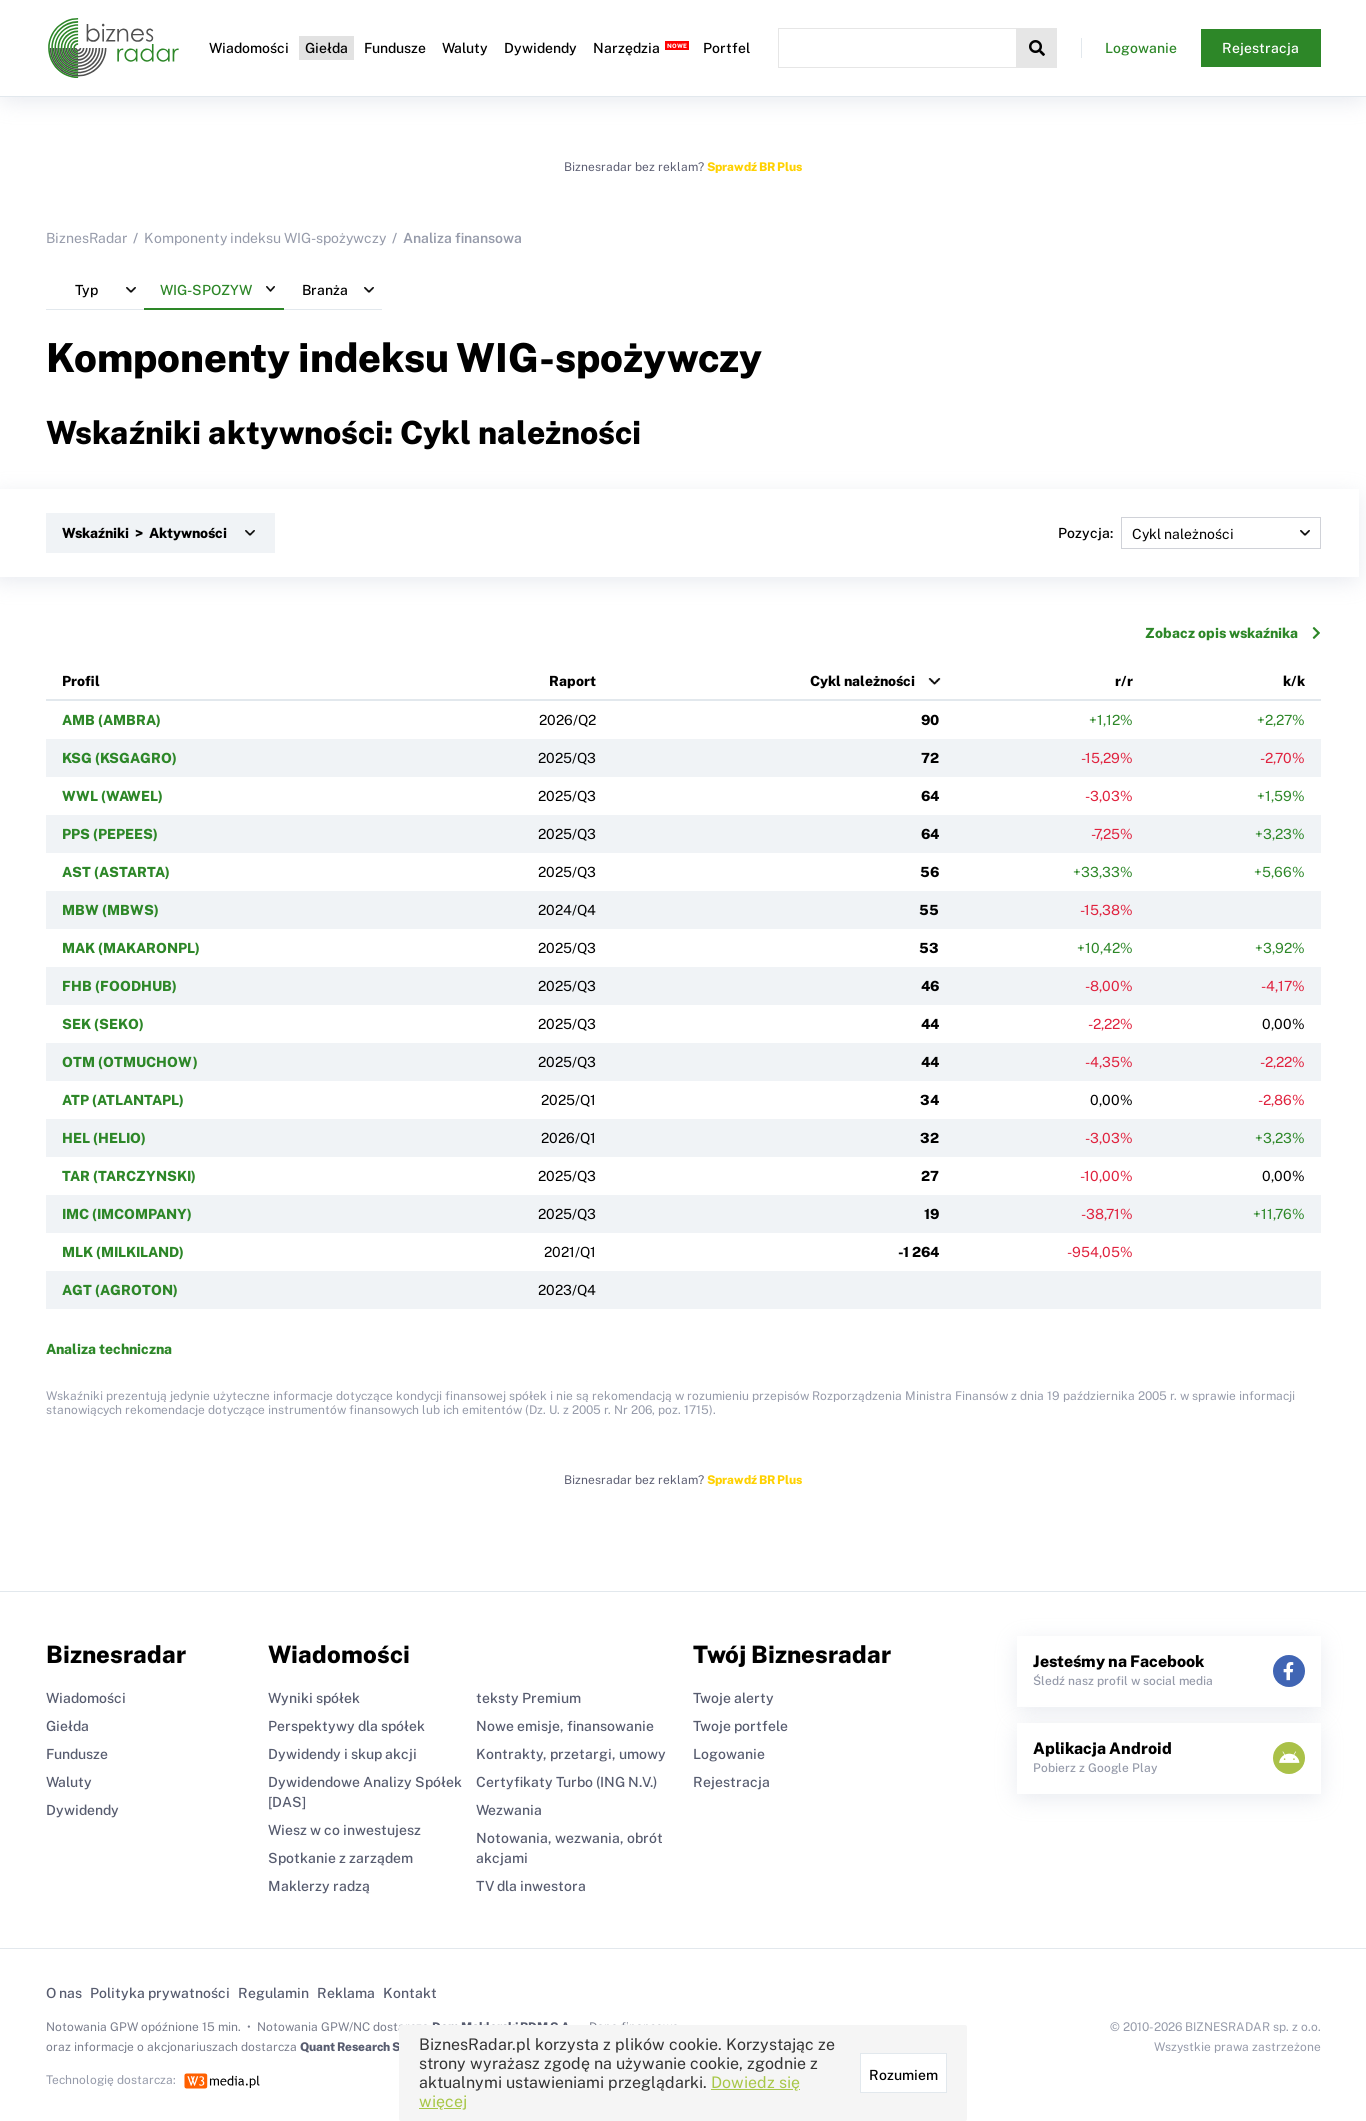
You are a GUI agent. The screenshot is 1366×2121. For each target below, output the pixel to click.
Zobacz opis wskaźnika (1233, 633)
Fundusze (395, 48)
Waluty (465, 48)
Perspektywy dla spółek (346, 1726)
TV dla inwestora (531, 1886)
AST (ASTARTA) (116, 872)
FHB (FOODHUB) (119, 986)
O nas (64, 1993)
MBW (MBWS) (110, 910)
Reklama (346, 1993)
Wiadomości (249, 48)
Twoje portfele (740, 1726)
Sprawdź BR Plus (754, 167)
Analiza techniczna (109, 1349)
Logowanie (1141, 48)
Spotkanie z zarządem (340, 1858)
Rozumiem (903, 2075)
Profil (81, 681)
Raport (572, 681)
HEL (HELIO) (104, 1138)
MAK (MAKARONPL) (131, 948)
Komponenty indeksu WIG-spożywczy (265, 238)
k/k (1294, 681)
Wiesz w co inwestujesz (344, 1830)
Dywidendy (540, 48)
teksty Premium (528, 1698)
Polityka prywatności (160, 1993)
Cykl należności (862, 681)
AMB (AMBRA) (111, 720)
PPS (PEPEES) (110, 834)
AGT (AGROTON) (120, 1290)
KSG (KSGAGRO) (119, 758)
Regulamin (273, 1993)
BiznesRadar (86, 238)
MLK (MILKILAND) (123, 1252)
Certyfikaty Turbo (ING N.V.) (566, 1782)
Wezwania (509, 1810)
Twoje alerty (733, 1698)
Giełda (326, 48)
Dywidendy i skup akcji (342, 1754)
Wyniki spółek (314, 1698)
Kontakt (410, 1993)
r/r (1124, 681)
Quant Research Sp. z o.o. (370, 2047)
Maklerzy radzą (319, 1886)
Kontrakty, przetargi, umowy (571, 1754)
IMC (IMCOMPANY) (127, 1214)
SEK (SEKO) (103, 1024)
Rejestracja (1260, 48)
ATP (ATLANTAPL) (123, 1100)
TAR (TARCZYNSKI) (129, 1176)
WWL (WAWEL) (112, 796)
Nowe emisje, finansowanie (565, 1726)
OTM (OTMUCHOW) (130, 1062)
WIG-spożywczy (609, 357)
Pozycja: (1189, 533)
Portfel (726, 48)
